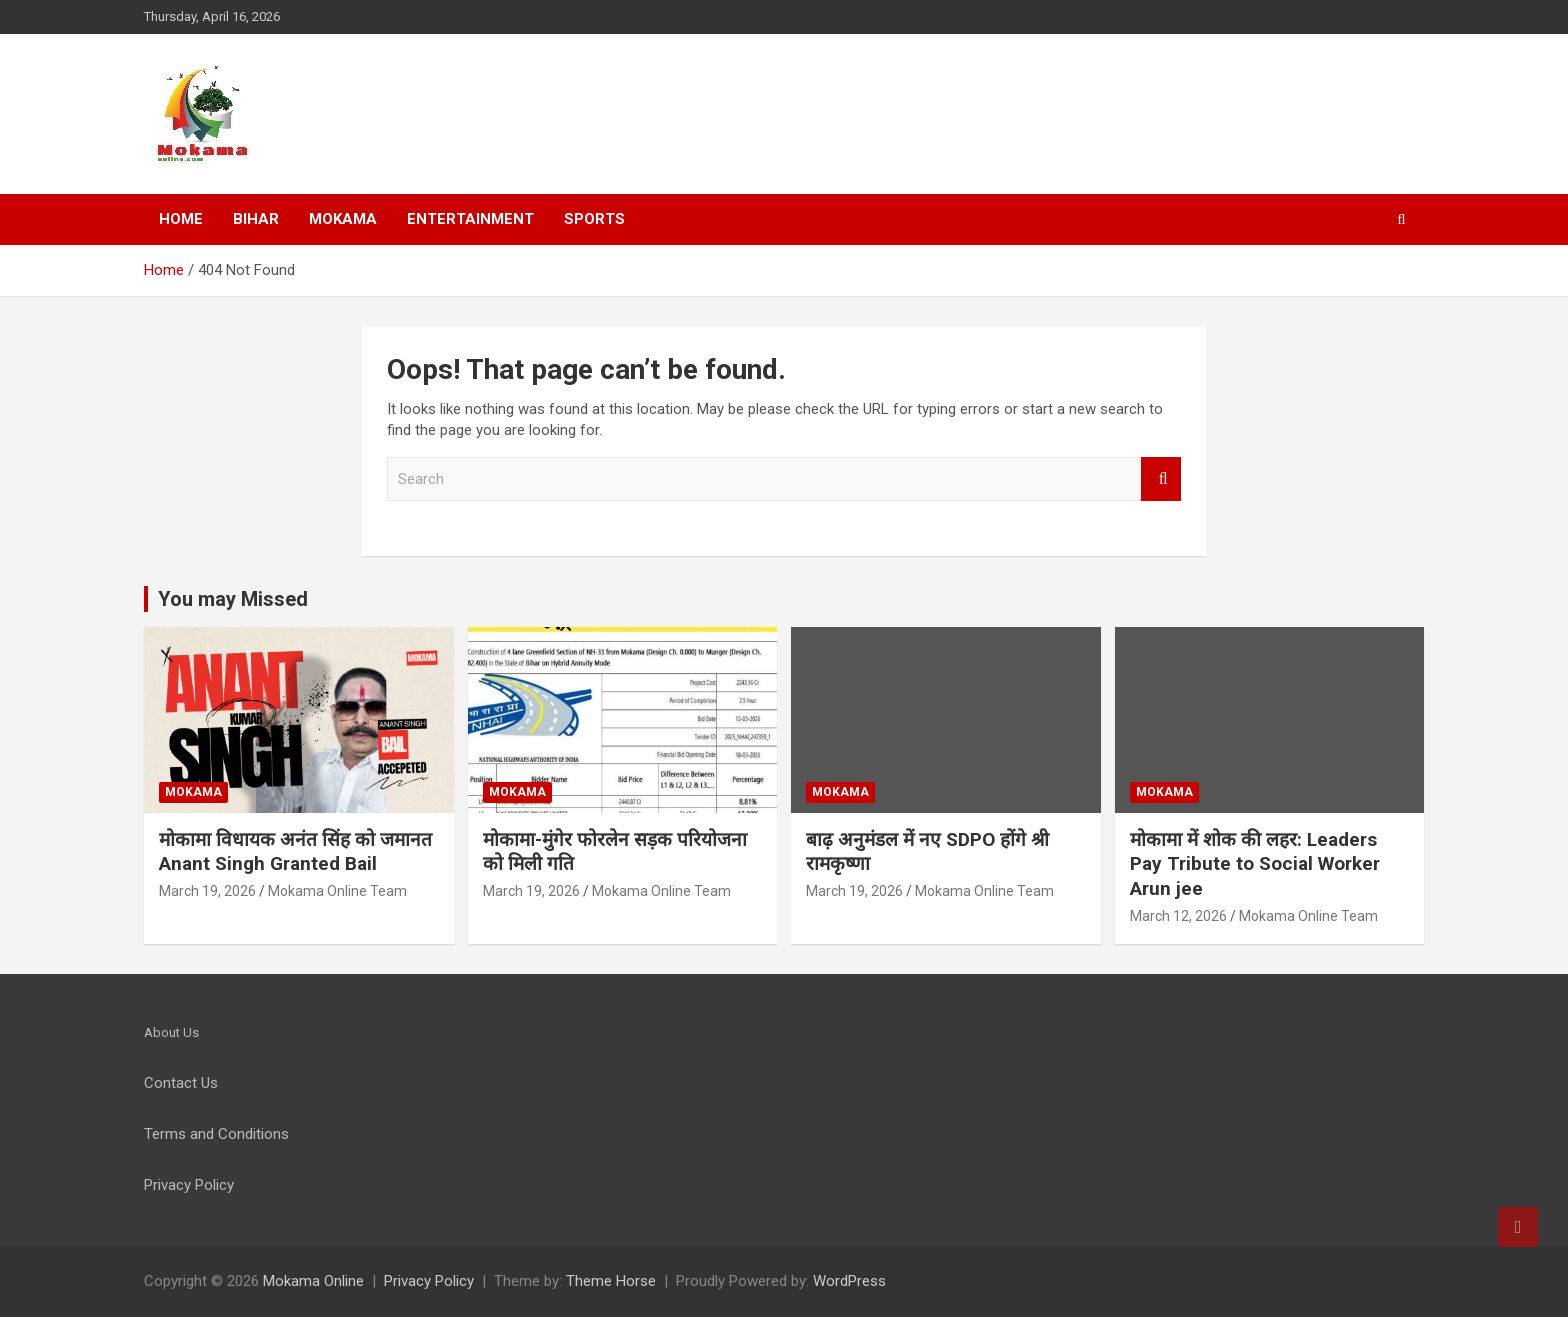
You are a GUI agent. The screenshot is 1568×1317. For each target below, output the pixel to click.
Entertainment (470, 219)
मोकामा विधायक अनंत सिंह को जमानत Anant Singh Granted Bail (295, 852)
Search (1161, 479)
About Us (171, 1032)
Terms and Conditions (216, 1134)
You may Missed (233, 599)
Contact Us (181, 1083)
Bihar (256, 219)
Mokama (343, 219)
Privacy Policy (429, 1281)
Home (181, 219)
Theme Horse (611, 1281)
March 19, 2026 (207, 891)
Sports (594, 219)
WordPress (849, 1281)
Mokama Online (313, 1281)
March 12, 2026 (1178, 916)
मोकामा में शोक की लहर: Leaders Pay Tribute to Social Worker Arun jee (1255, 864)
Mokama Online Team (337, 891)
